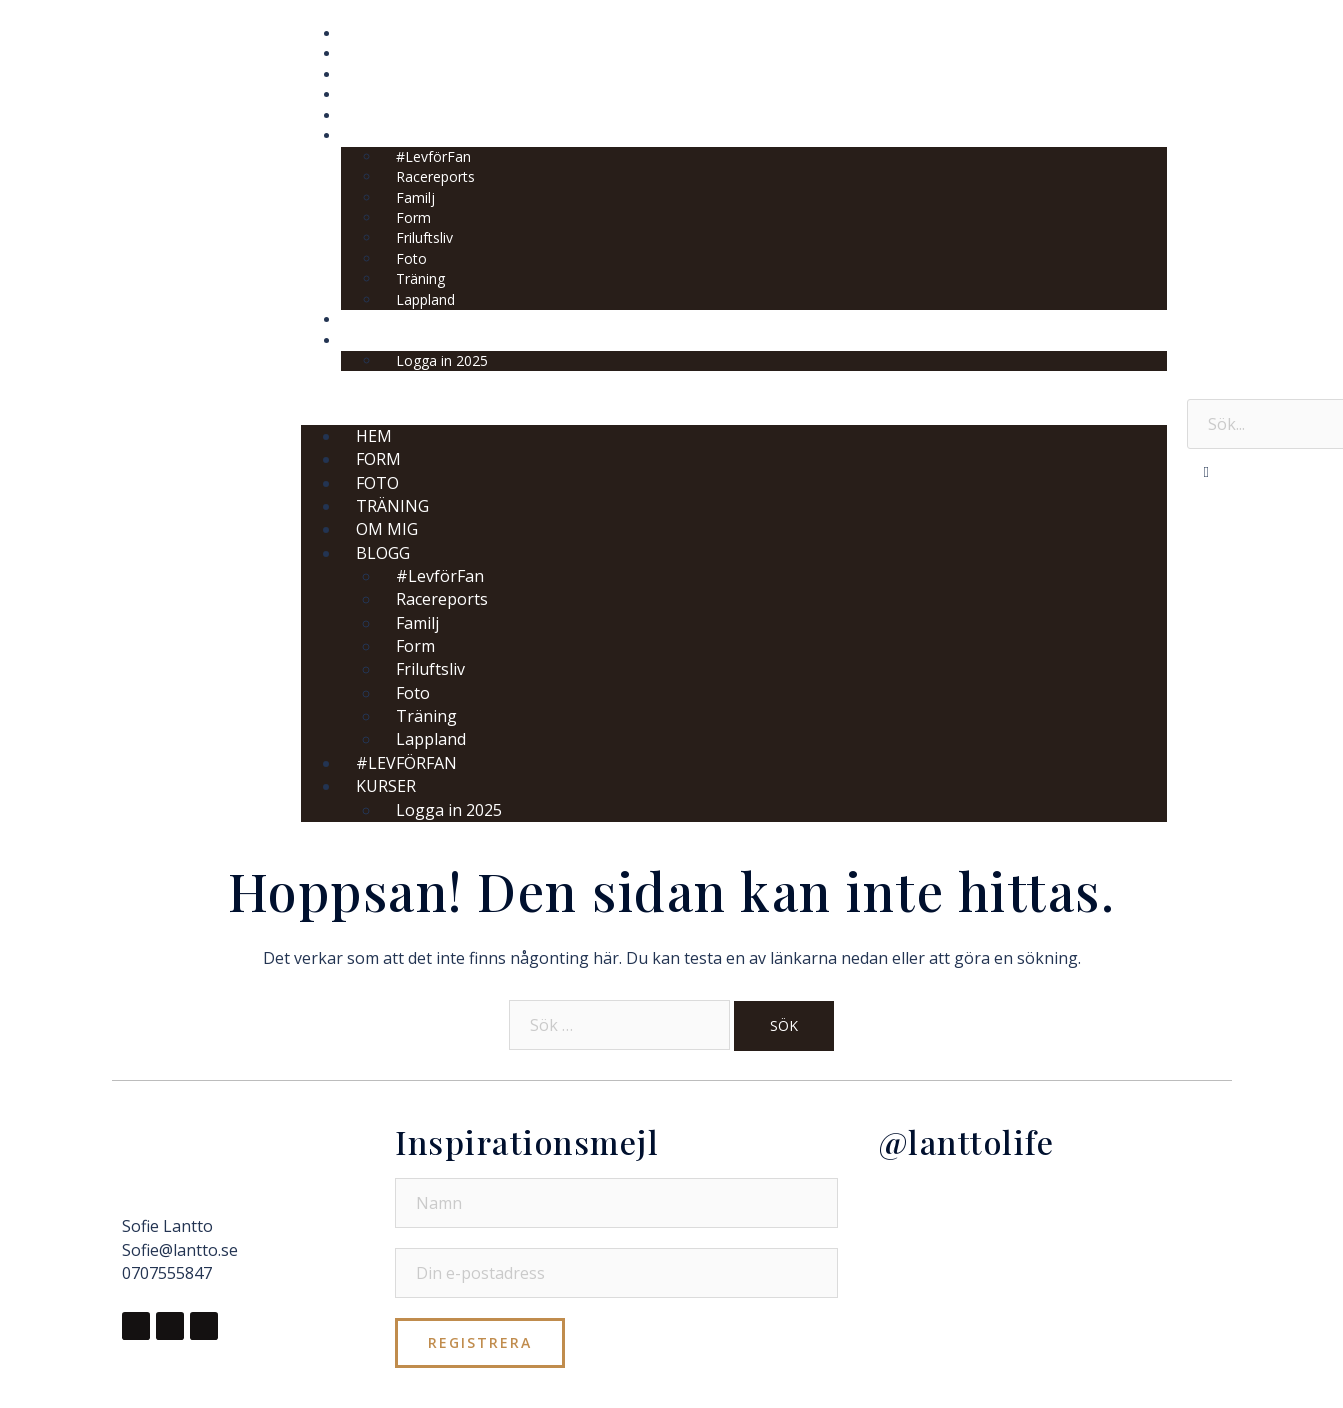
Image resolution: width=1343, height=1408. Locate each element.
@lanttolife (966, 1141)
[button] (733, 396)
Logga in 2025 (442, 360)
